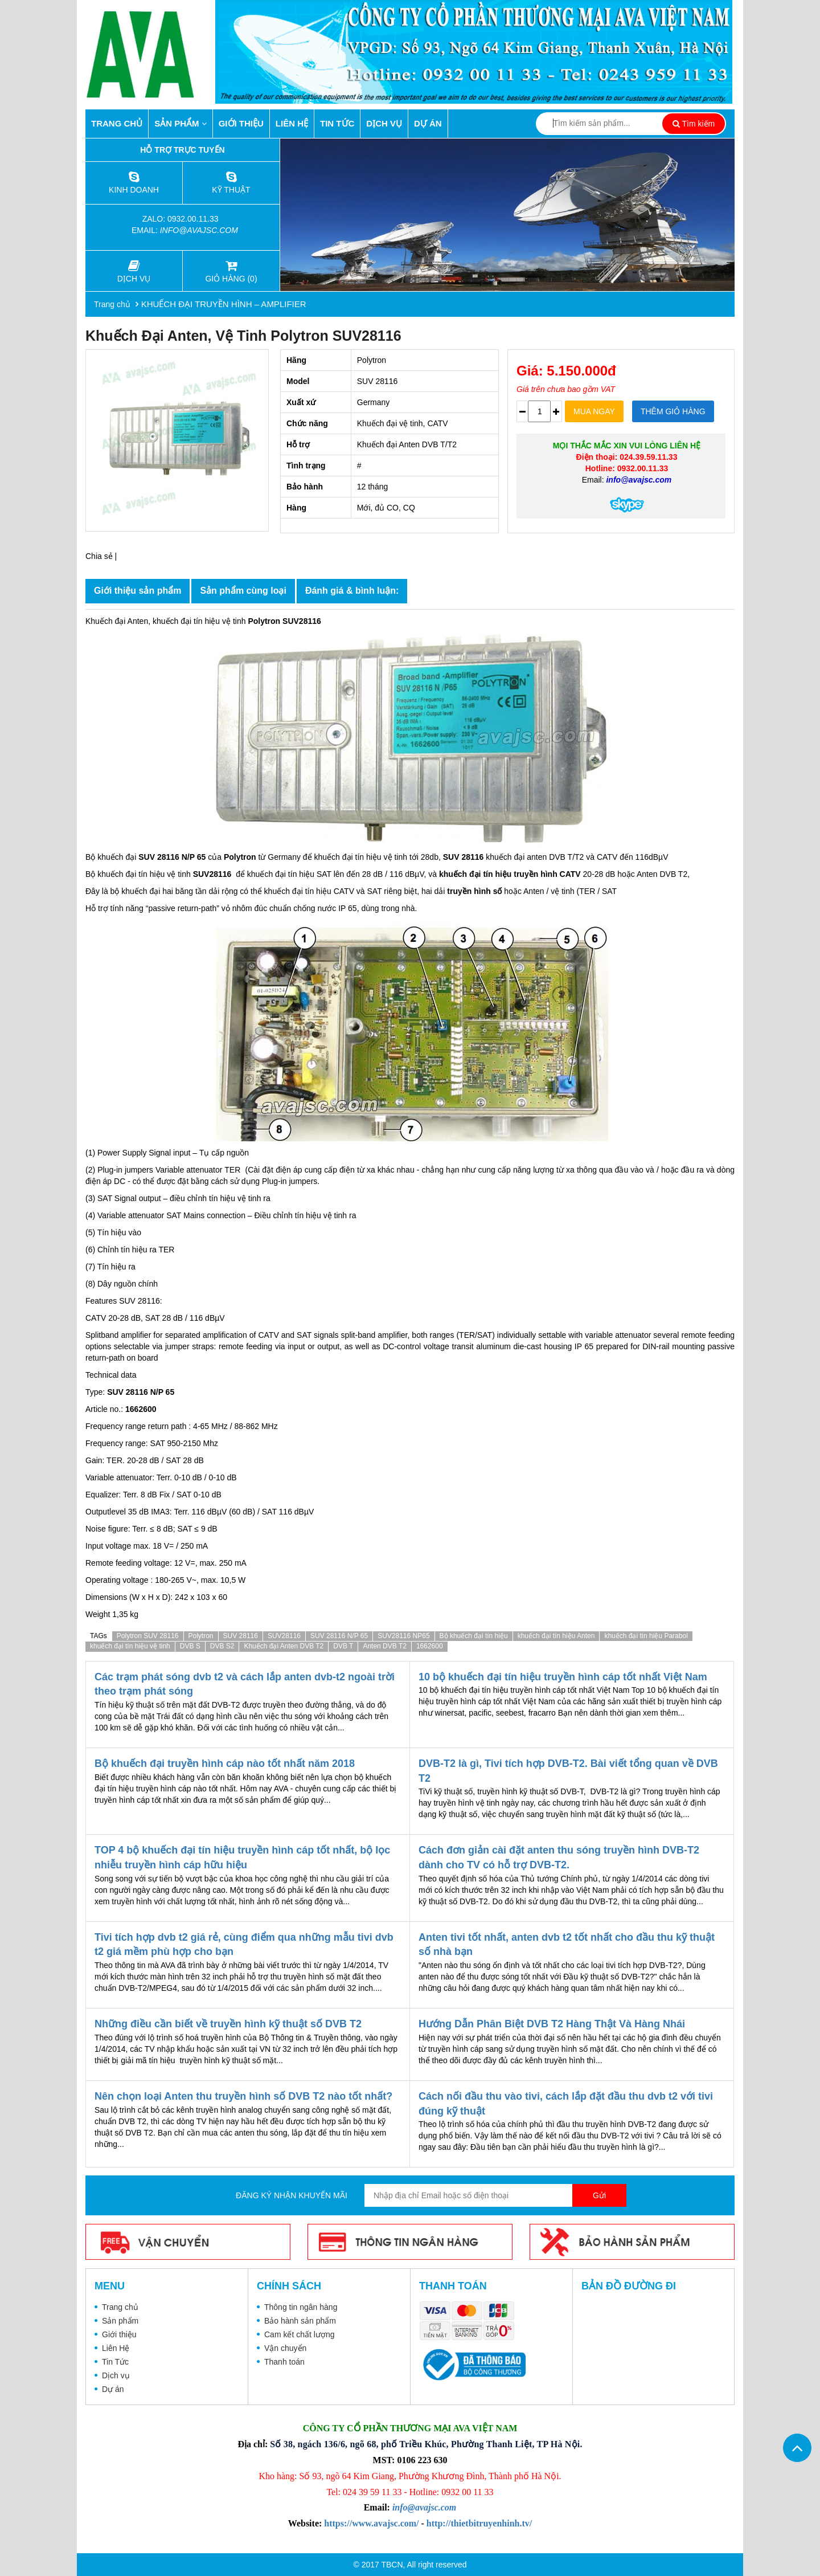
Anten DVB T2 (385, 1646)
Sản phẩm (180, 123)
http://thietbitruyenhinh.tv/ (479, 2523)
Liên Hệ (292, 123)
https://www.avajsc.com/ (371, 2523)
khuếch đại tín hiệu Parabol (645, 1636)
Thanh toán (284, 2361)
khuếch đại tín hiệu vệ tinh (130, 1646)
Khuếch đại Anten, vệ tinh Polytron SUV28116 (243, 336)
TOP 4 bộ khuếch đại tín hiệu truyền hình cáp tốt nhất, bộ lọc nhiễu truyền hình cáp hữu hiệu (242, 1857)
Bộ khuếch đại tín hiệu (474, 1636)
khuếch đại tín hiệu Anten (556, 1636)
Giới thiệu (241, 123)
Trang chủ (116, 123)
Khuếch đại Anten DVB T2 (283, 1646)
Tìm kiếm (694, 123)
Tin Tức (337, 123)
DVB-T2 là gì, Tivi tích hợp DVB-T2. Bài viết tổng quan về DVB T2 (568, 1771)
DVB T (343, 1646)
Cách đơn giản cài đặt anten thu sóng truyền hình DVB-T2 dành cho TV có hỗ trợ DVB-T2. (559, 1857)
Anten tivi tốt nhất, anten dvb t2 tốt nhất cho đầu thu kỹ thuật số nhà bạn (567, 1945)
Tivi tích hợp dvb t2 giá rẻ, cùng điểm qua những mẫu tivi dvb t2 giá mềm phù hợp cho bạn (244, 1945)
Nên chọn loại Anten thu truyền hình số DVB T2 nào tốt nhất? (243, 2096)
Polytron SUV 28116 (148, 1636)
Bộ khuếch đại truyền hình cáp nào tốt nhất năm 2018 (225, 1763)
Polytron (201, 1636)
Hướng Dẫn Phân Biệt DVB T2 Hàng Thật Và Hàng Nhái (552, 2024)
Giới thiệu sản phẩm (137, 590)
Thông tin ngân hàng (300, 2307)
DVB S (190, 1646)
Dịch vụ (384, 123)
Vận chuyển (285, 2348)
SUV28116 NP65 (403, 1636)
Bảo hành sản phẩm (300, 2320)
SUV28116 (284, 1636)
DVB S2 (222, 1646)
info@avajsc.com (199, 230)
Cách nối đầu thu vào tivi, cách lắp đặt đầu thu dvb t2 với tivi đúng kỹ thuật (566, 2104)
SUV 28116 (240, 1636)
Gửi (599, 2195)
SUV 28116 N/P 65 (339, 1636)
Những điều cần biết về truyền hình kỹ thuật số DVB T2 (228, 2024)
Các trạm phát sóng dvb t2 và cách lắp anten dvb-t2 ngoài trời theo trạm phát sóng (245, 1684)
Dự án (428, 123)
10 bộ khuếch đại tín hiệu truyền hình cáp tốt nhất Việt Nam (563, 1677)
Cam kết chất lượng (299, 2334)
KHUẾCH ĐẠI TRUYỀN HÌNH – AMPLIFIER (223, 304)
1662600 (429, 1646)
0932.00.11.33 (193, 218)
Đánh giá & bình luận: (352, 590)
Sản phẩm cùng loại (243, 590)
